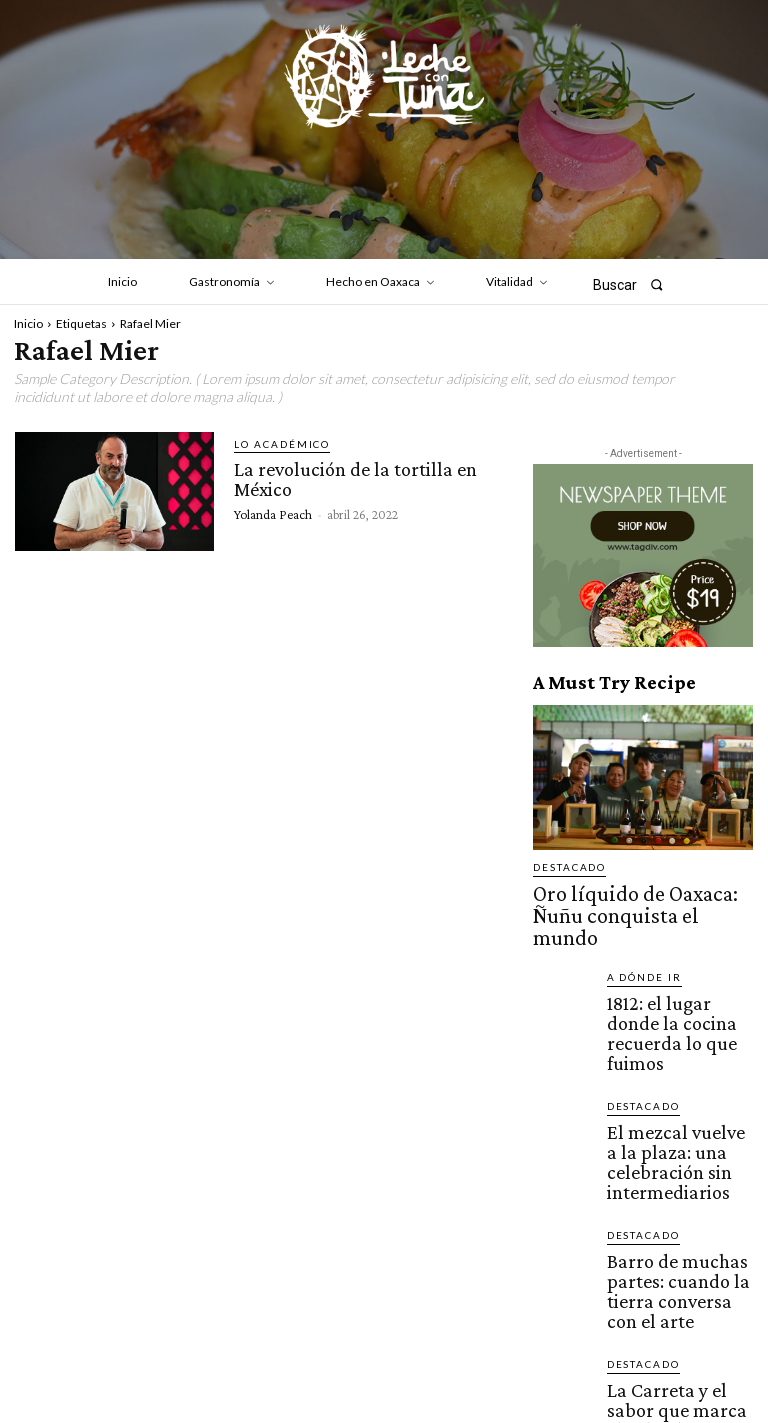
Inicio (28, 323)
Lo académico (275, 444)
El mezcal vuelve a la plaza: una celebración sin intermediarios (678, 1064)
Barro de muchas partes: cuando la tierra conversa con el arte (678, 1154)
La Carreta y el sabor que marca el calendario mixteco (678, 1244)
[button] (634, 284)
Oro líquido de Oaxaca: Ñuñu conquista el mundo (643, 896)
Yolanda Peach (273, 510)
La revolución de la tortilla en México (352, 477)
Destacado (564, 867)
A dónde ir (638, 938)
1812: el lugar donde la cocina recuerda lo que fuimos (671, 974)
